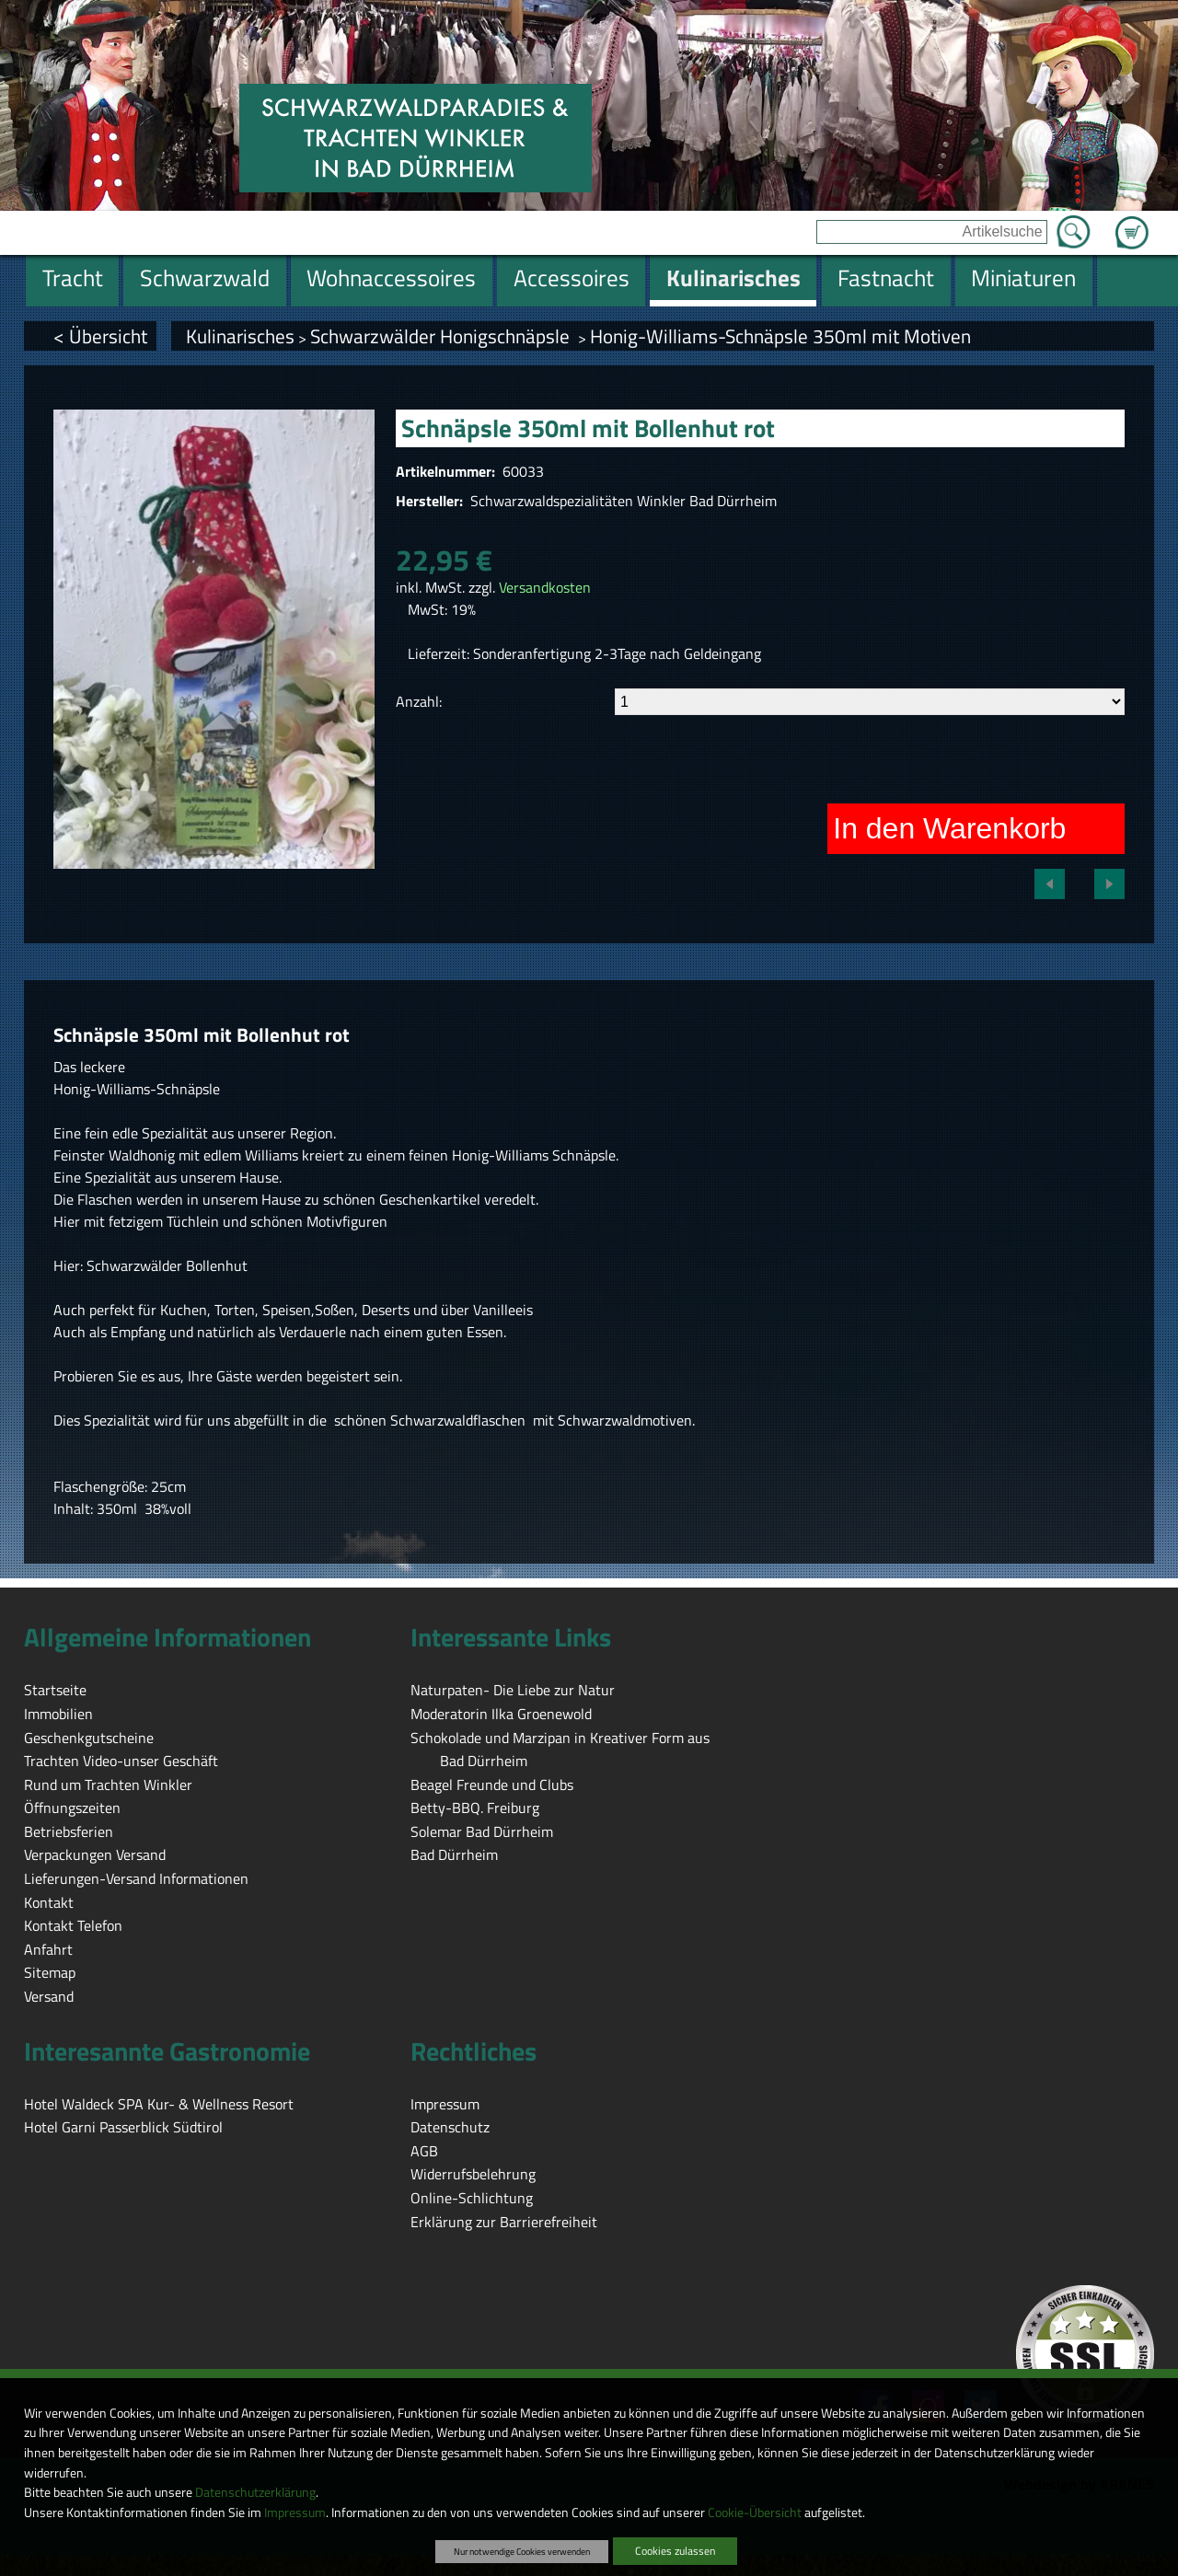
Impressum (295, 2512)
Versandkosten (545, 587)
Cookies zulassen (675, 2550)
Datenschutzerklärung (255, 2492)
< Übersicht (100, 336)
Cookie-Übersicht (755, 2512)
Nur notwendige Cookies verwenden (522, 2551)
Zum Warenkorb (1132, 222)
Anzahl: (419, 701)
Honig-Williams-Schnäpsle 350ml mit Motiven (780, 336)
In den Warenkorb (949, 828)
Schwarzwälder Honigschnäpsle (442, 336)
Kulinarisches (240, 336)
